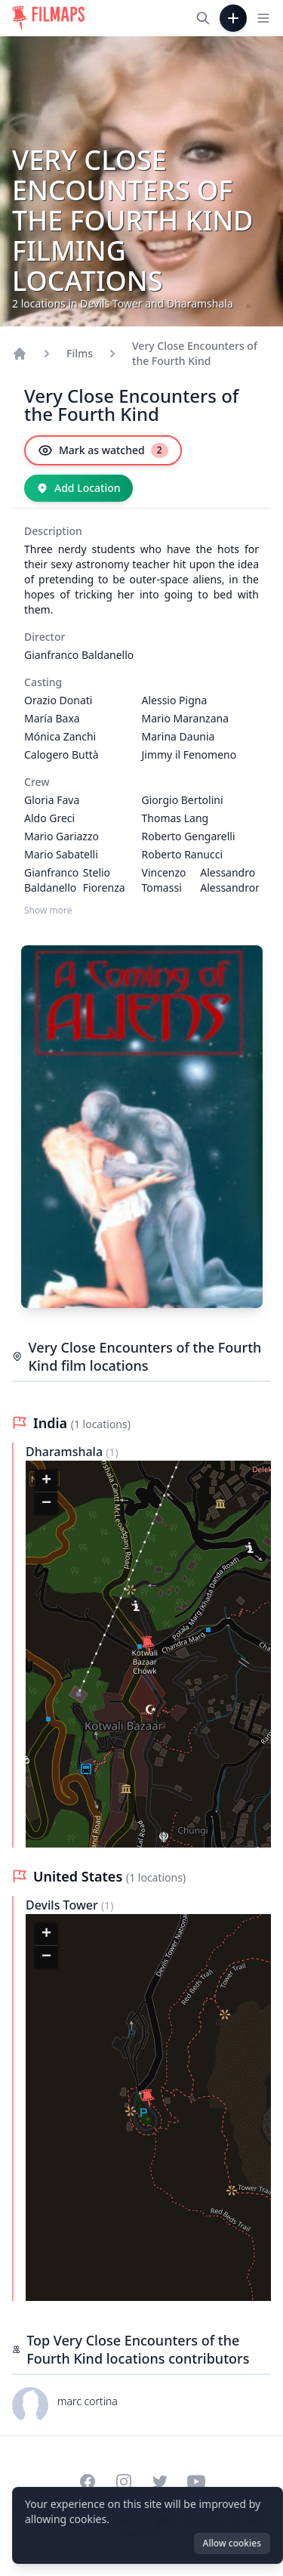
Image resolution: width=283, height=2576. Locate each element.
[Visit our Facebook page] (87, 2481)
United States (79, 1876)
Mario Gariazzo (61, 836)
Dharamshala (66, 1451)
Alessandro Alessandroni (232, 880)
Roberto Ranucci (182, 854)
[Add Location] (78, 488)
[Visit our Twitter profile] (160, 2481)
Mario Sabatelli (61, 854)
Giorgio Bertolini (182, 800)
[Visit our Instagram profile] (124, 2481)
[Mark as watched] (103, 450)
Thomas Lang (175, 818)
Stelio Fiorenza (104, 880)
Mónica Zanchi (60, 736)
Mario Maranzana (185, 718)
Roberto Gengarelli (188, 836)
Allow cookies (232, 2543)
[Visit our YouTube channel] (196, 2481)
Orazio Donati (58, 700)
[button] (148, 1645)
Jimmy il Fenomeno (189, 754)
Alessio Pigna (175, 700)
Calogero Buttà (61, 754)
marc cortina (87, 2401)
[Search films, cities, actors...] (203, 18)
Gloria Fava (51, 800)
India (52, 1423)
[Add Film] (233, 18)
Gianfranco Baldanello (79, 655)
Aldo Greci (49, 818)
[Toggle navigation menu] (263, 18)
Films (79, 353)
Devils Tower (63, 1905)
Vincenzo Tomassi (164, 880)
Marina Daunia (178, 736)
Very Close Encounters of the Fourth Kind (194, 353)
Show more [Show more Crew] (48, 911)
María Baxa (52, 718)
